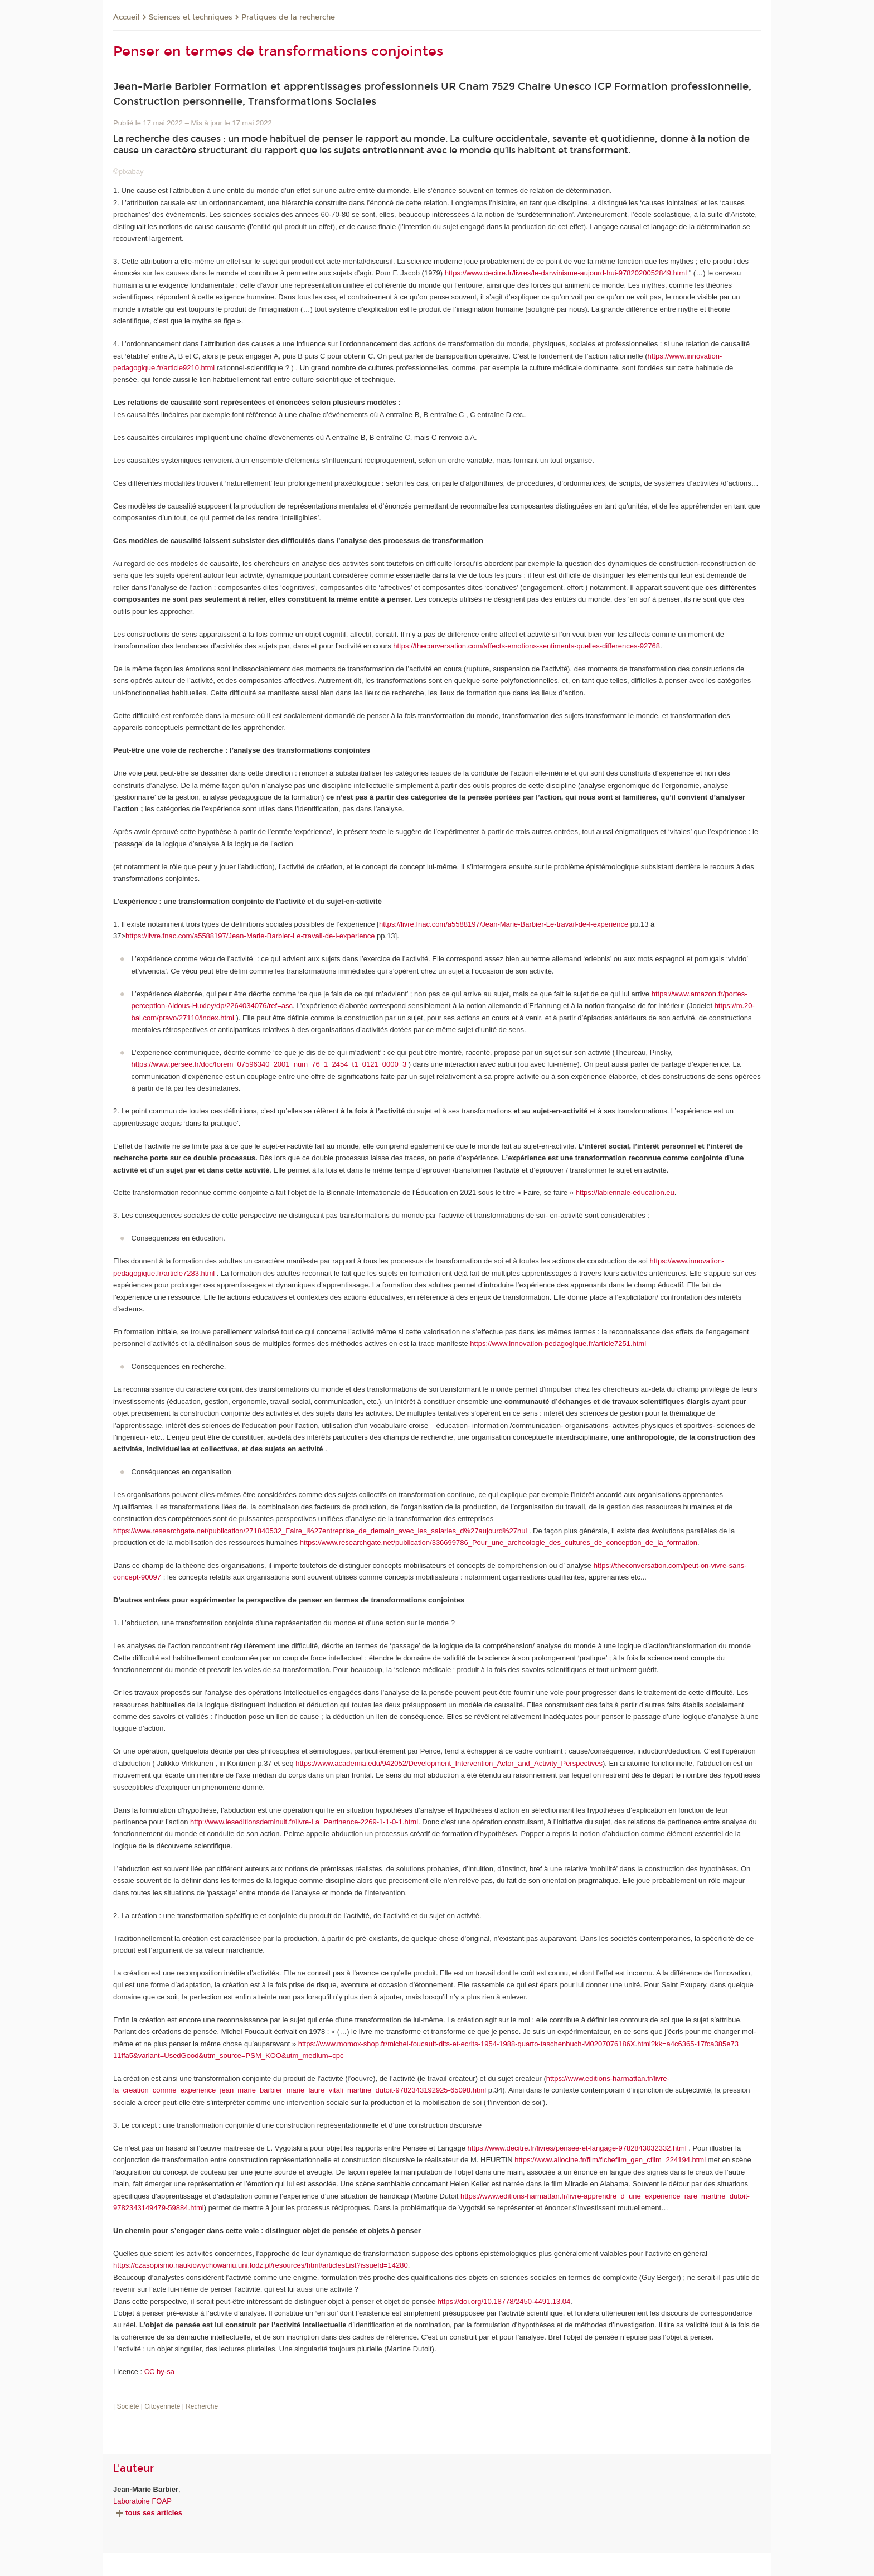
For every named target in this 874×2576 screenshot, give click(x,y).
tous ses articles (147, 2513)
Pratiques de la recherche (288, 17)
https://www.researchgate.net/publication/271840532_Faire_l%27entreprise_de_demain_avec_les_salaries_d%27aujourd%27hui (320, 1531)
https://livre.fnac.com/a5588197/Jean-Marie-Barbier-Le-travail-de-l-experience (503, 924)
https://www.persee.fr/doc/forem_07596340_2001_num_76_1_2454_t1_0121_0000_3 (269, 1064)
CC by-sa (159, 2371)
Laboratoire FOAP (142, 2501)
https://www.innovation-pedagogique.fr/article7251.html (558, 1343)
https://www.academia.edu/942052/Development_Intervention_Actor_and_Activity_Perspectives (449, 1763)
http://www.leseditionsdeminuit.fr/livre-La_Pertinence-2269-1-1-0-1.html (304, 1822)
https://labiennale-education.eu (625, 1192)
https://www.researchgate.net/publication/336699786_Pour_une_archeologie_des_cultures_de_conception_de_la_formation (498, 1542)
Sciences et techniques (190, 17)
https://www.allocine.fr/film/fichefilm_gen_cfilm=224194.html (610, 2160)
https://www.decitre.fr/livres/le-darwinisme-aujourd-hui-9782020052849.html (566, 273)
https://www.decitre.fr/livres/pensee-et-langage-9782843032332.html (576, 2148)
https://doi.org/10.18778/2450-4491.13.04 (504, 2301)
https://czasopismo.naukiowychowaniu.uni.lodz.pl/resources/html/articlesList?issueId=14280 (260, 2265)
